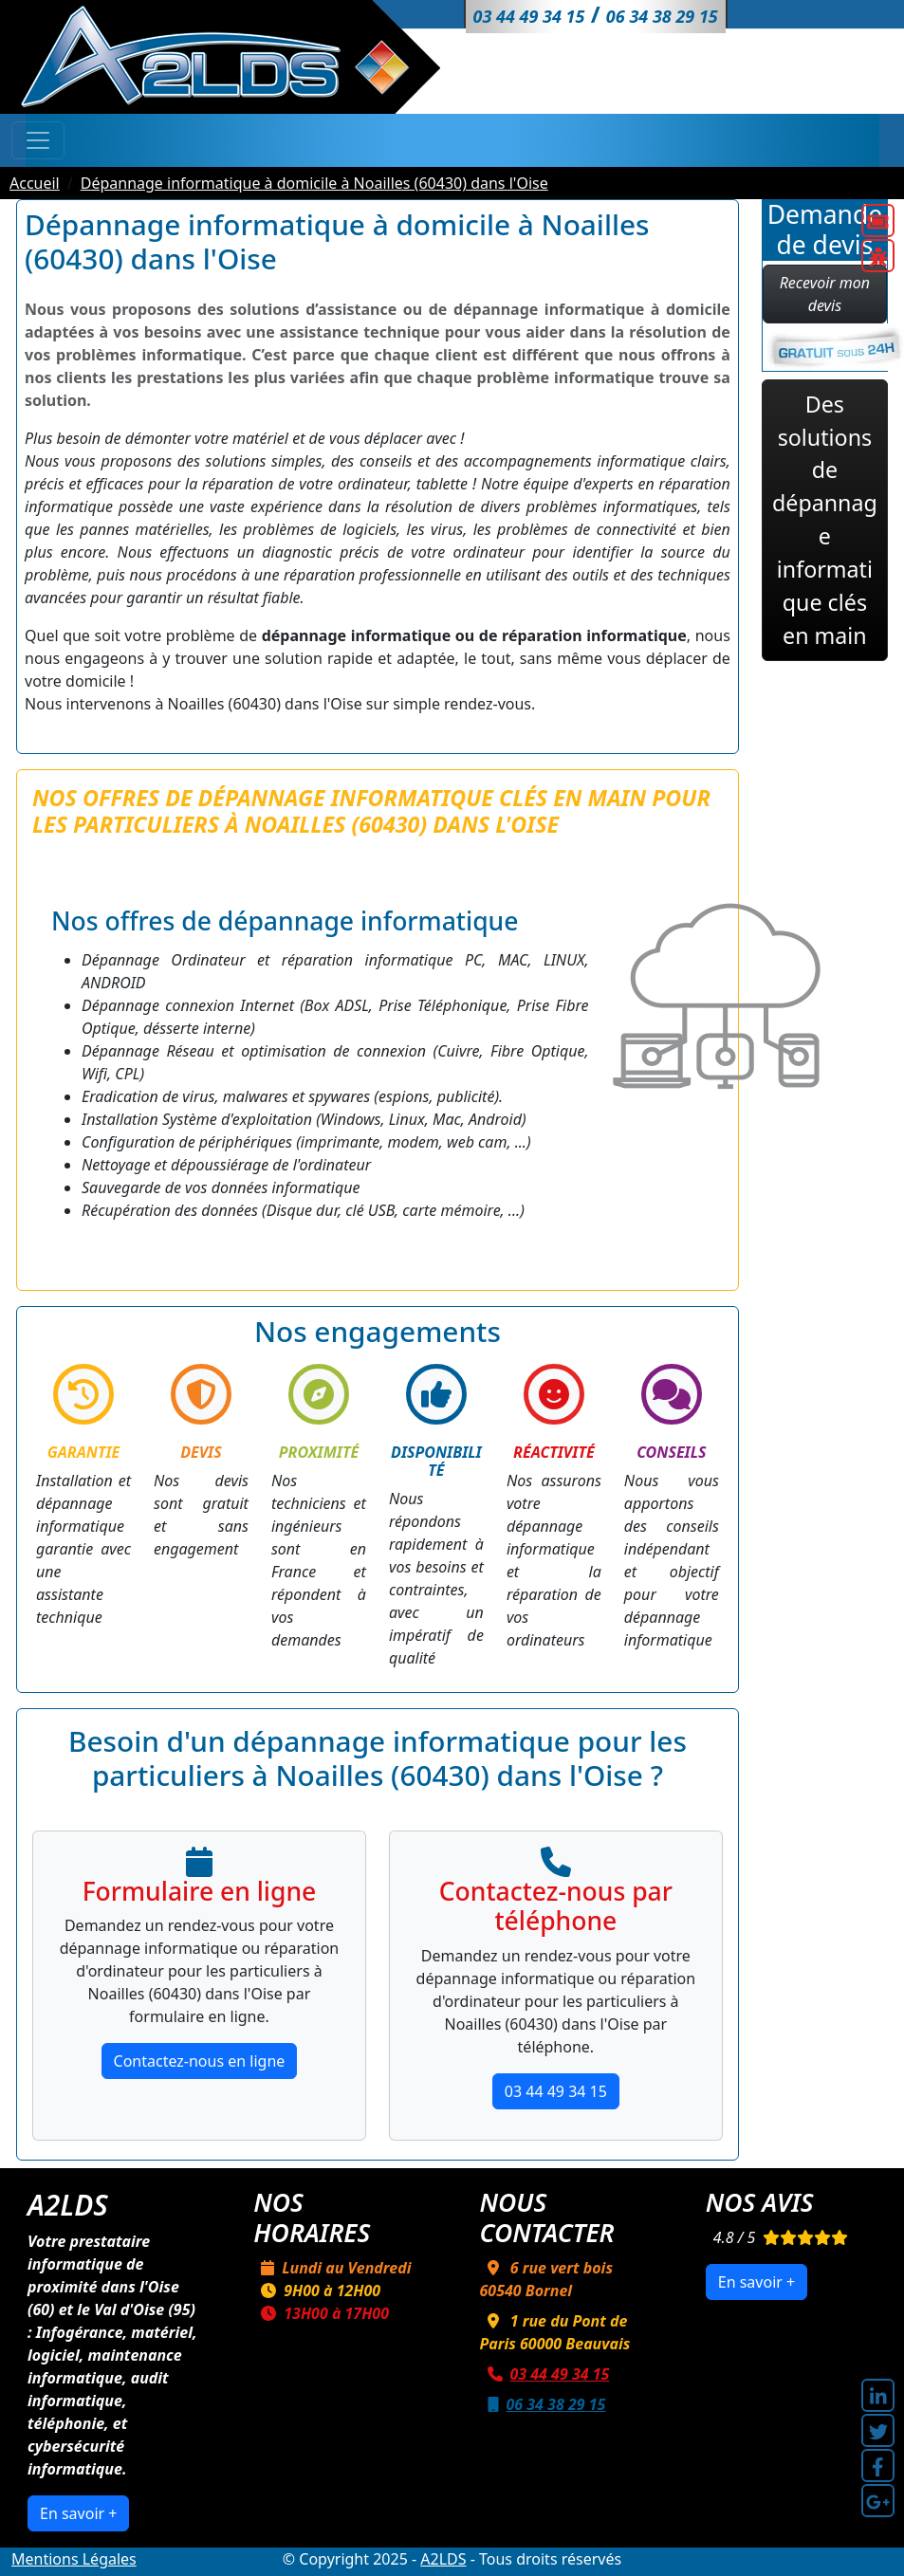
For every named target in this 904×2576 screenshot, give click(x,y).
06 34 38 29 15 (543, 2404)
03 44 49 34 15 (556, 2091)
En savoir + (78, 2513)
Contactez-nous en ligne (200, 2061)
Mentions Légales (74, 2558)
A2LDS (443, 2558)
